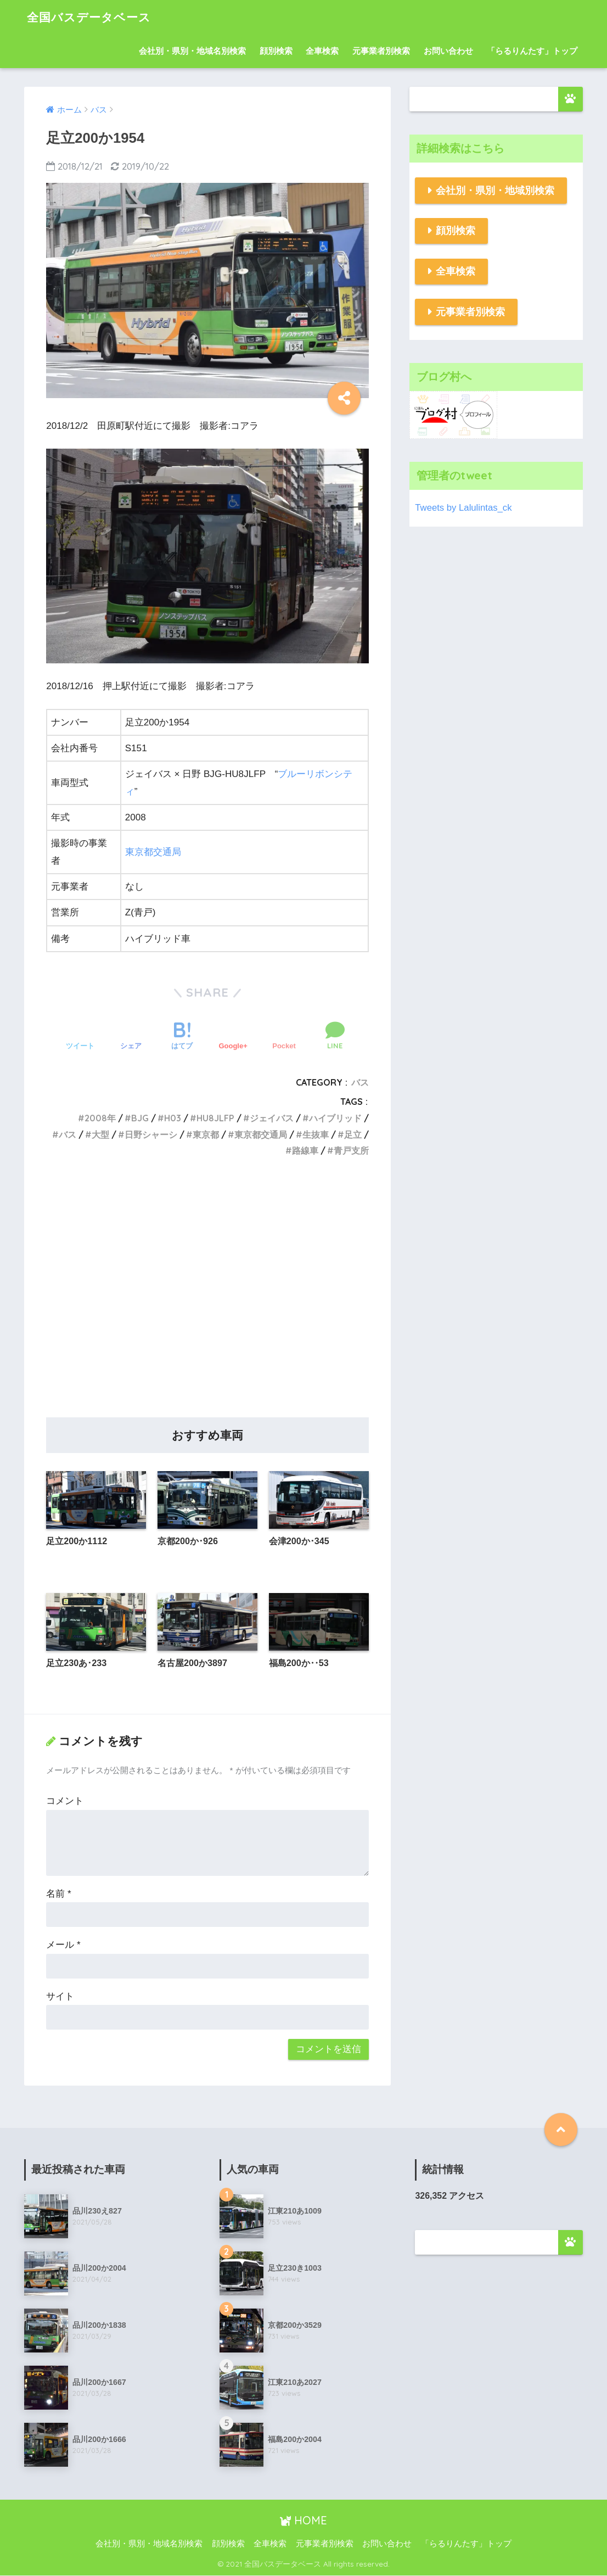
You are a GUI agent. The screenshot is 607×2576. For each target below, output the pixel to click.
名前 (58, 1893)
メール (63, 1945)
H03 (172, 1118)
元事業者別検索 (381, 50)
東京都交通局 (153, 852)
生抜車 (315, 1134)
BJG (140, 1118)
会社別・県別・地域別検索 (495, 190)
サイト (60, 1996)
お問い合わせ (448, 50)
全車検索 (322, 50)
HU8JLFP (215, 1118)
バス (360, 1082)
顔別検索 (276, 50)
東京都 (206, 1134)
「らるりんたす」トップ (532, 50)
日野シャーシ (151, 1134)
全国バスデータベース (94, 17)
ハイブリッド (335, 1118)
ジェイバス (272, 1118)
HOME (303, 2520)
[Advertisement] (207, 1300)
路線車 (305, 1150)
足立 (353, 1134)
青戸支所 (351, 1150)
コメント (64, 1801)
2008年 (100, 1118)
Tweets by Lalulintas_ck (463, 507)
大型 (100, 1134)
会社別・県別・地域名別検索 (192, 50)
